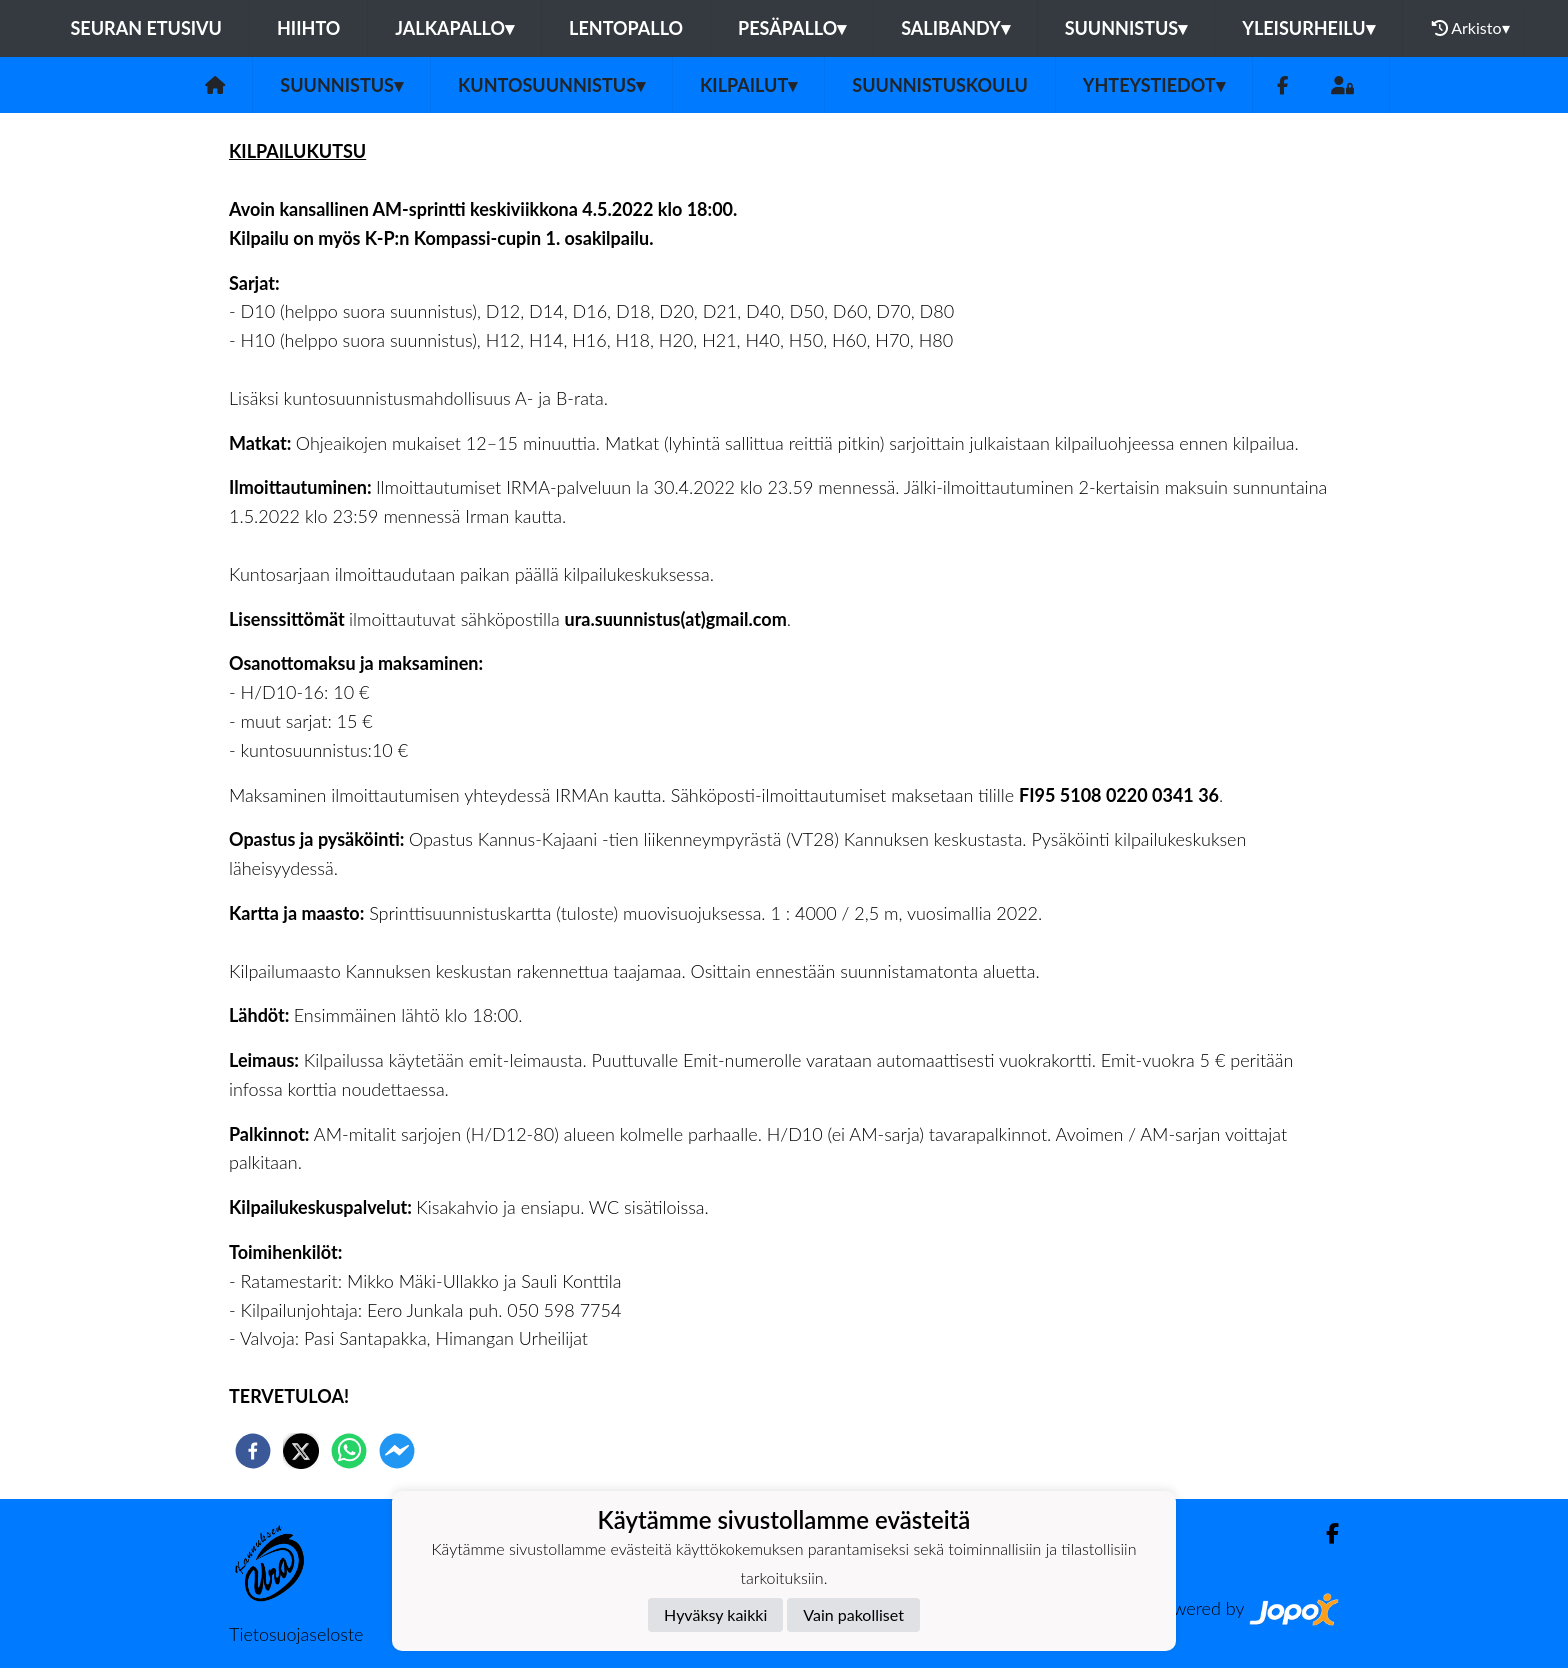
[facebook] (253, 1451)
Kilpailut (748, 85)
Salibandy (955, 28)
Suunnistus (1126, 28)
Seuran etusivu (146, 28)
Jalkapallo (454, 28)
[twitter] (301, 1451)
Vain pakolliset (853, 1614)
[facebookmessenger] (397, 1451)
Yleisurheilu (1308, 28)
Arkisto (1471, 28)
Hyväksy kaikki (715, 1614)
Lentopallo (626, 28)
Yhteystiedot (1154, 85)
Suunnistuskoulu (940, 85)
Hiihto (308, 28)
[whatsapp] (349, 1451)
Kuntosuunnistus (551, 85)
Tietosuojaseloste (296, 1634)
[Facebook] (1282, 85)
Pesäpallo (792, 28)
